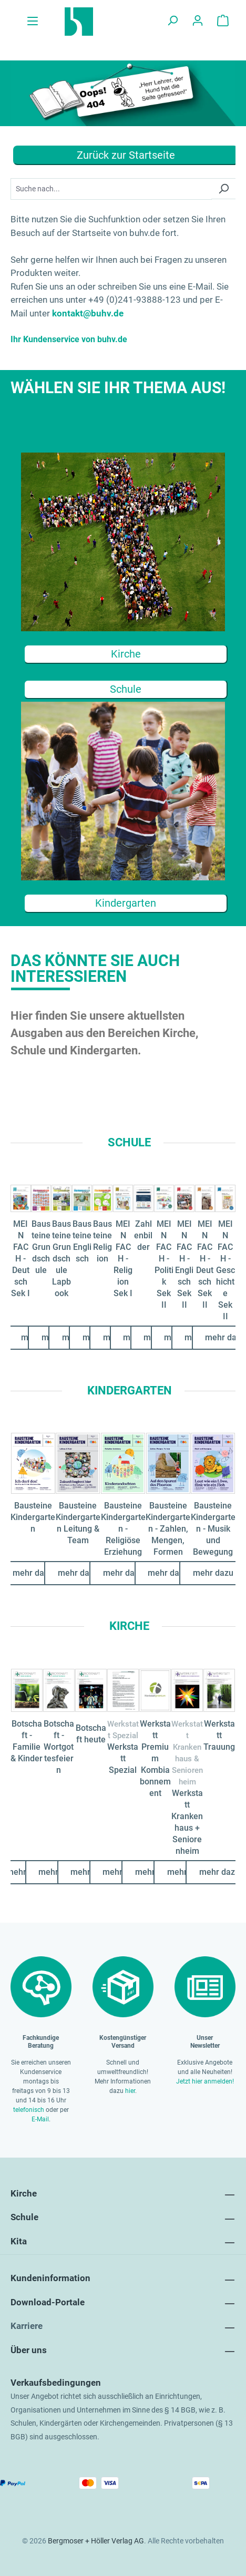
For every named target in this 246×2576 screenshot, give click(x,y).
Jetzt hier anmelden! (205, 2081)
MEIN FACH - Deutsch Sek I (20, 1258)
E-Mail (40, 2119)
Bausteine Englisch (82, 1241)
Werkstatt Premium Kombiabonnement (155, 1758)
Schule (125, 689)
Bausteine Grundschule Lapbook (61, 1258)
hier (130, 2091)
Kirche (126, 654)
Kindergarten (125, 903)
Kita (19, 2241)
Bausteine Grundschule (41, 1247)
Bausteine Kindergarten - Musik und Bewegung (213, 1529)
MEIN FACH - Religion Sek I (123, 1258)
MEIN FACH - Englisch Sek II (184, 1264)
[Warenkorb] (222, 21)
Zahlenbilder (143, 1235)
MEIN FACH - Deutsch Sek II (204, 1264)
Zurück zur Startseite (126, 155)
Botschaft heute (91, 1733)
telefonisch (28, 2109)
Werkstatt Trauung (219, 1735)
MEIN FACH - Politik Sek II (164, 1264)
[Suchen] (172, 21)
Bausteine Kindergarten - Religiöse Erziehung (123, 1529)
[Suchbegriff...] (111, 189)
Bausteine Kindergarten (33, 1517)
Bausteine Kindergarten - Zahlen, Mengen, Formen (168, 1529)
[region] (123, 1242)
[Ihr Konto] (197, 21)
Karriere (27, 2326)
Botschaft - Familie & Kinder (27, 1741)
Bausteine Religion (102, 1241)
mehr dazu (78, 1573)
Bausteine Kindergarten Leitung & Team (78, 1523)
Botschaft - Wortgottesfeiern (59, 1747)
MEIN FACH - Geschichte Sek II (225, 1270)
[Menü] (32, 22)
